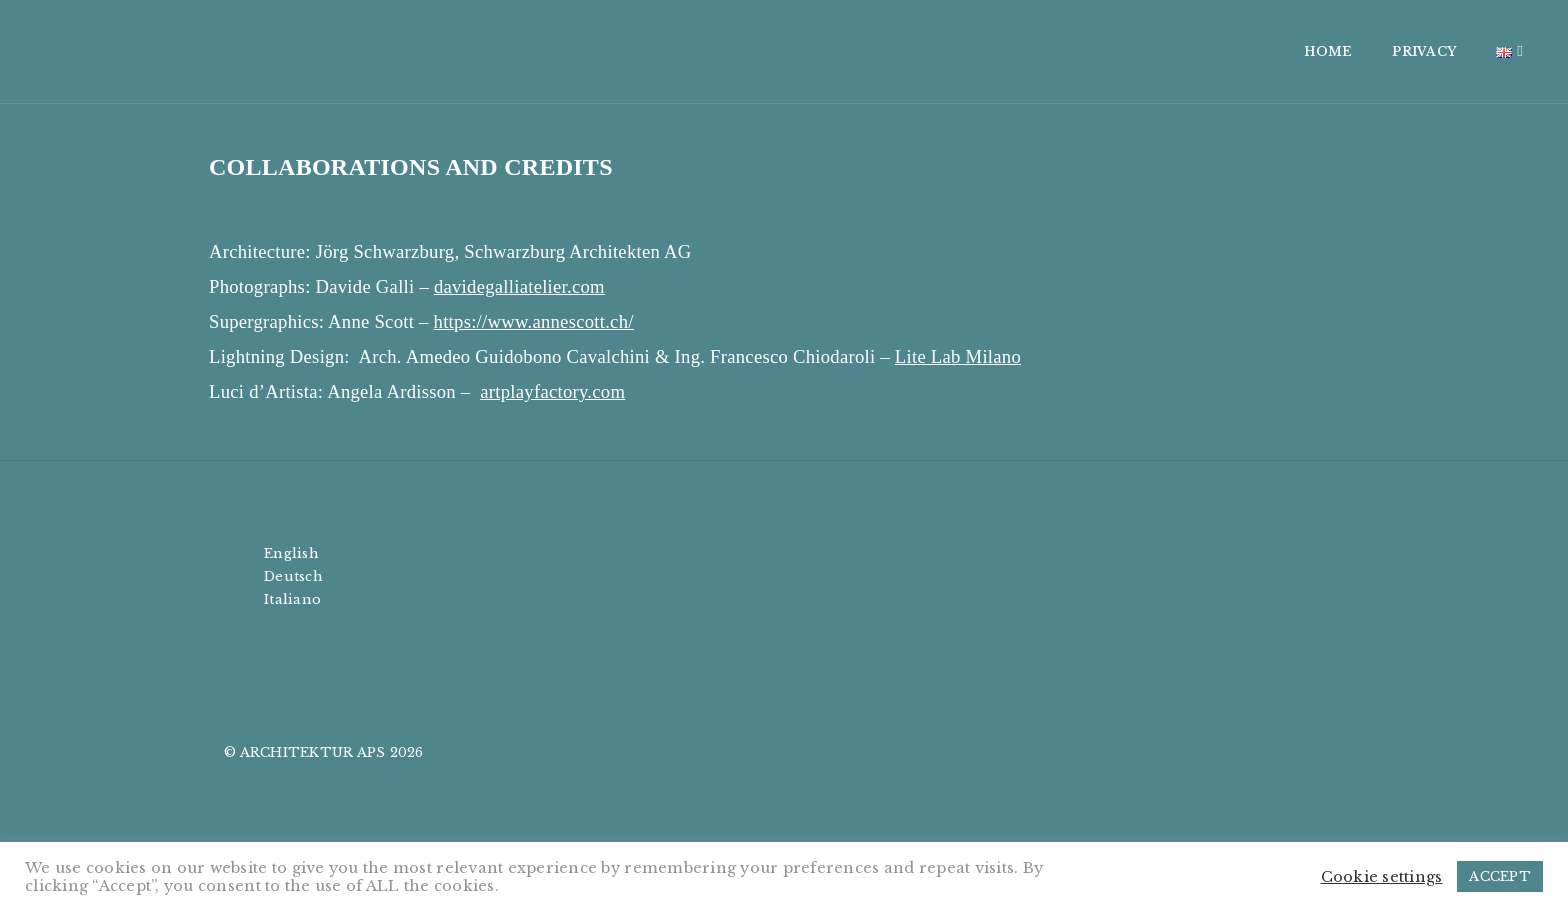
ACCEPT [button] (1500, 876)
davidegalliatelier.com (519, 286)
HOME (1129, 51)
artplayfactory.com (552, 391)
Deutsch (293, 576)
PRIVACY (1225, 51)
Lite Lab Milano (958, 356)
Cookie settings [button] (1382, 877)
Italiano (292, 599)
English (291, 553)
